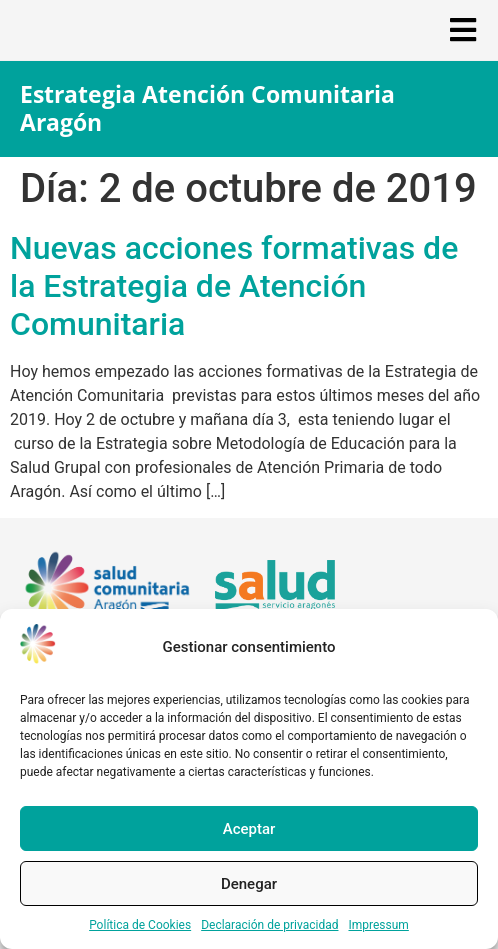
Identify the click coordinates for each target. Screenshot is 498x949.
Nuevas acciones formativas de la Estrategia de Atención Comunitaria (234, 286)
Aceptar (249, 829)
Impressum (378, 925)
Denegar (249, 884)
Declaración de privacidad (269, 925)
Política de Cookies (140, 925)
